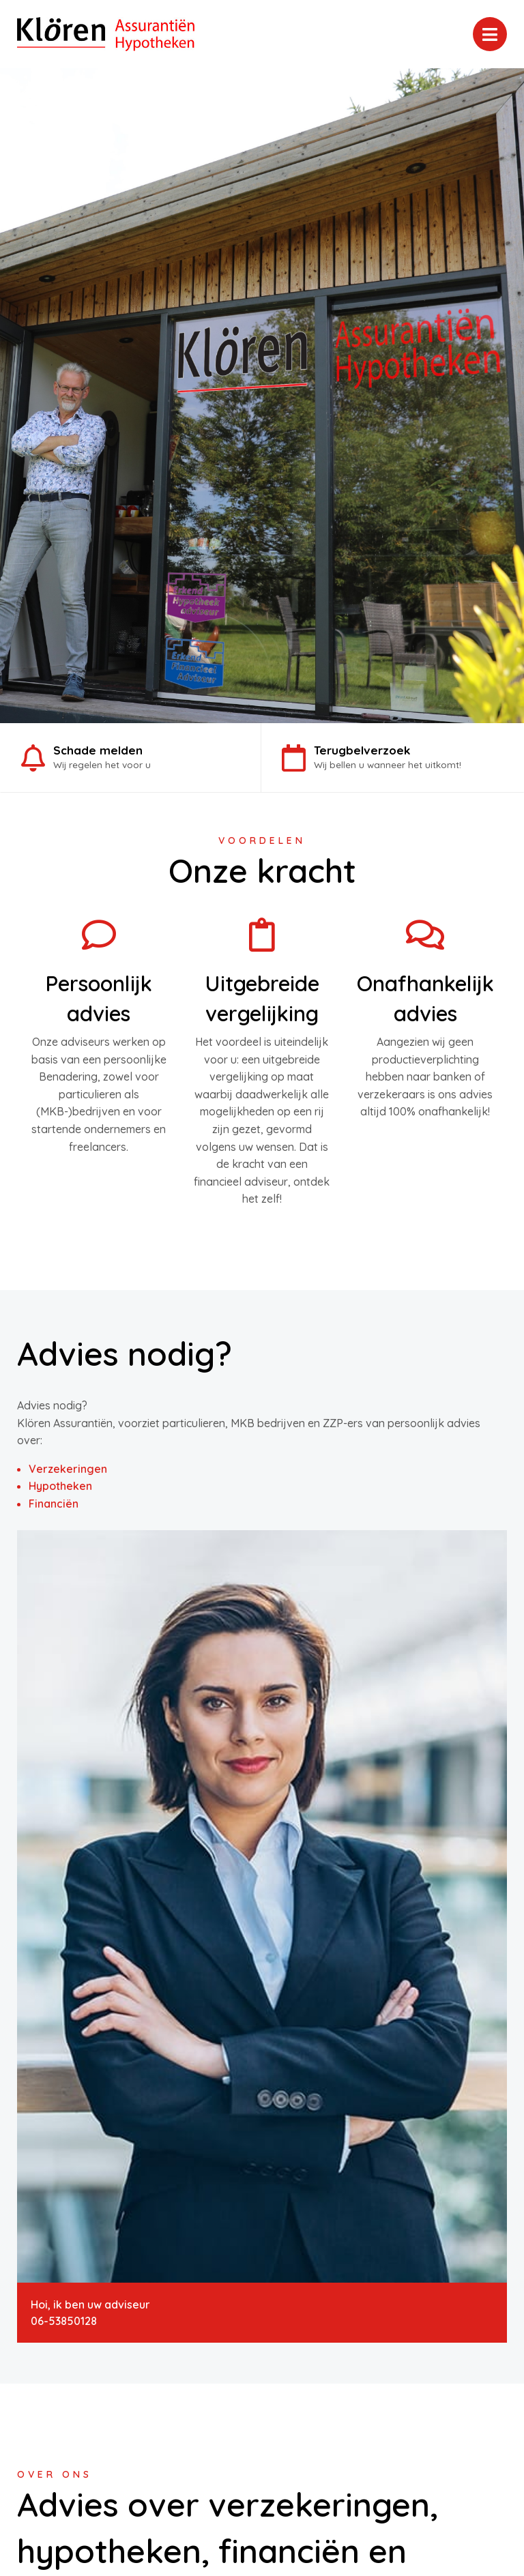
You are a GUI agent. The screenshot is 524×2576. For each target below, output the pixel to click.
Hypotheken (60, 1486)
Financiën (53, 1503)
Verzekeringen (68, 1469)
